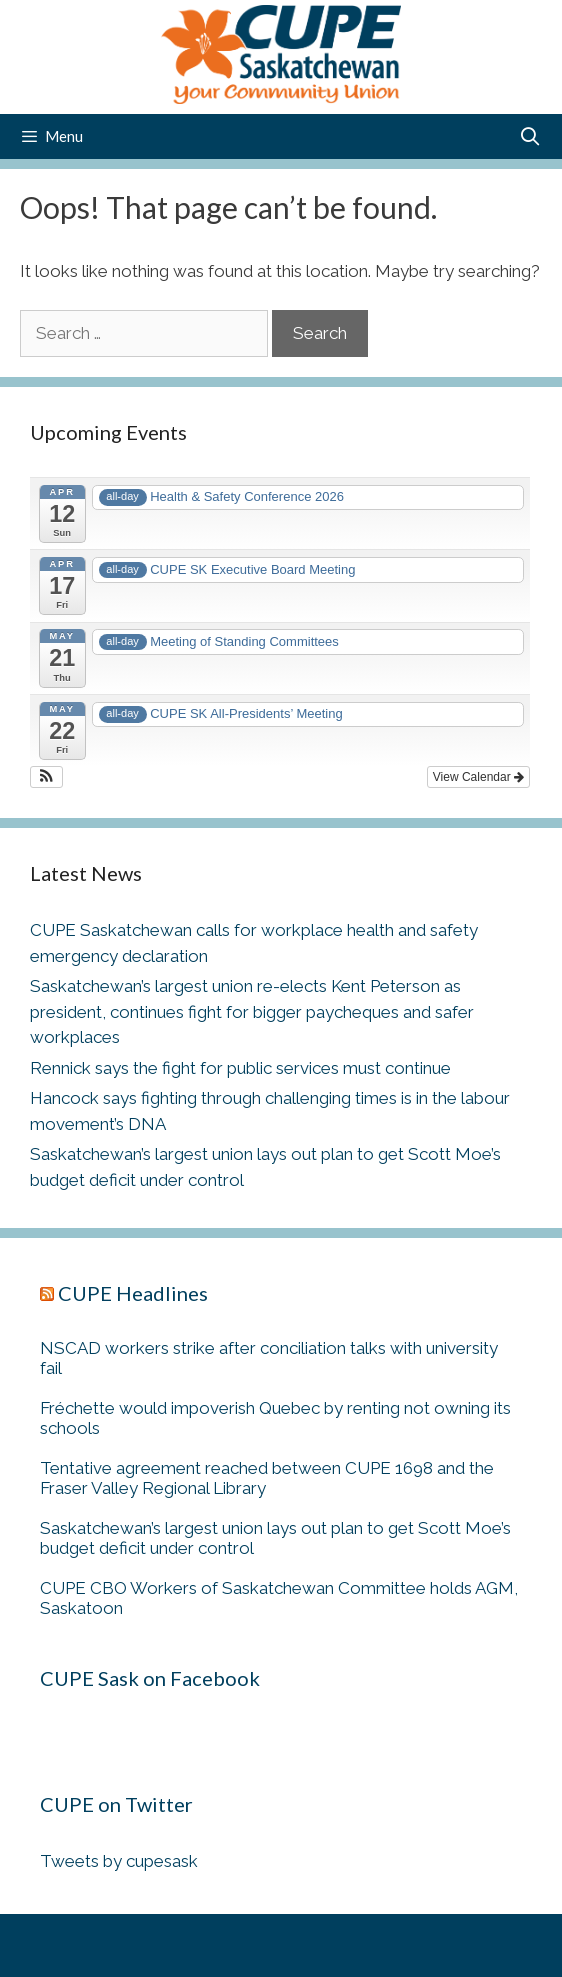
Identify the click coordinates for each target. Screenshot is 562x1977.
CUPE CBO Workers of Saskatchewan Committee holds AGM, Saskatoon (279, 1598)
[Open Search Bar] (530, 136)
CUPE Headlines (133, 1293)
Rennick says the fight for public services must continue (240, 1068)
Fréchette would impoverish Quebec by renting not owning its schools (275, 1418)
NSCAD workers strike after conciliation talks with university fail (269, 1358)
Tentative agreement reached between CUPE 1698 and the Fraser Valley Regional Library (267, 1478)
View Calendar (478, 777)
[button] (46, 777)
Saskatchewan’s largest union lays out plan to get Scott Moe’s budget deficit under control (275, 1538)
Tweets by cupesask (119, 1861)
